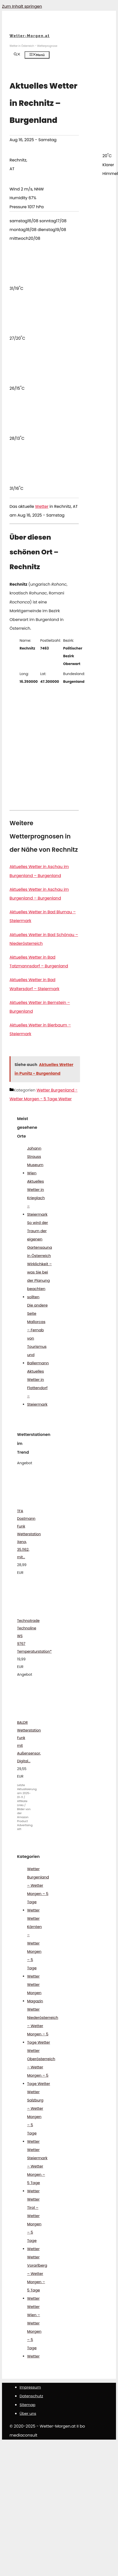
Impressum (30, 2387)
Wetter (41, 506)
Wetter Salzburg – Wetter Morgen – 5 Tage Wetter (35, 2116)
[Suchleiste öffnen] (17, 55)
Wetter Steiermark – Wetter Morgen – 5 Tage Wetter (37, 2170)
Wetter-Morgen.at (30, 36)
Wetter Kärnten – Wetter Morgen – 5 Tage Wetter (34, 1947)
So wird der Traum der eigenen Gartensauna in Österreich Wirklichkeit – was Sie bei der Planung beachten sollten (39, 1260)
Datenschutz (31, 2396)
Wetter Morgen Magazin (35, 1993)
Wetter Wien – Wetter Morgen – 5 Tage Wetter (34, 2331)
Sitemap (27, 2404)
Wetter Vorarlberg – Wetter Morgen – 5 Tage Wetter (37, 2277)
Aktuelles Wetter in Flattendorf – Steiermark (37, 1388)
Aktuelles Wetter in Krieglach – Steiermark (37, 1198)
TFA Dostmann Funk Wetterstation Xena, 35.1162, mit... (29, 1534)
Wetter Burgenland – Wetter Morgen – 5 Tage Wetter (38, 1889)
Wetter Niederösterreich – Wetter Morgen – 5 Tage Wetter (42, 2026)
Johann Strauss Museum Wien (35, 1161)
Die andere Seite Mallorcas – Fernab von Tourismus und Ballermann (38, 1334)
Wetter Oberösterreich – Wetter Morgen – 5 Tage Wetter (41, 2067)
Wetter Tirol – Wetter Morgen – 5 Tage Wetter (34, 2224)
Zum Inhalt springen (22, 6)
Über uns (28, 2413)
